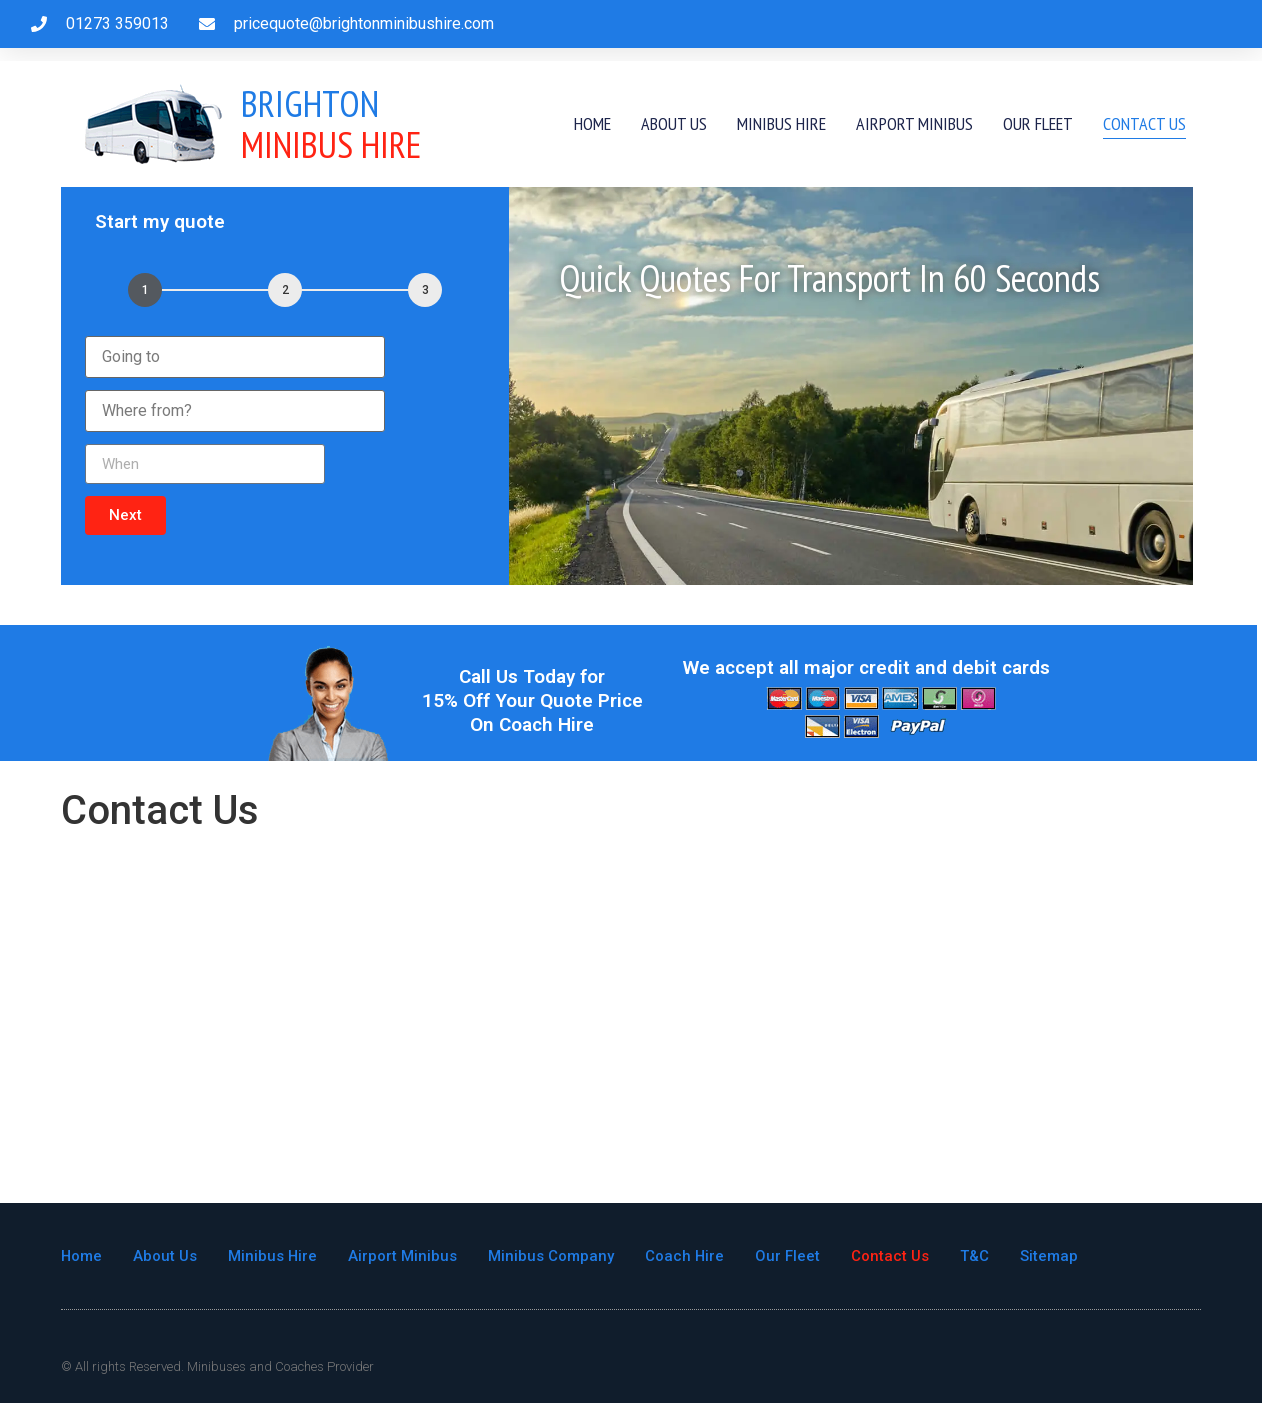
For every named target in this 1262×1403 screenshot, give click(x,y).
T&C (977, 1256)
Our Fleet (1038, 123)
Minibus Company (553, 1256)
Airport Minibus (914, 123)
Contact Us (1144, 123)
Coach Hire (687, 1256)
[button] (125, 515)
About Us (674, 123)
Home (592, 123)
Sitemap (1052, 1256)
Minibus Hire (331, 123)
